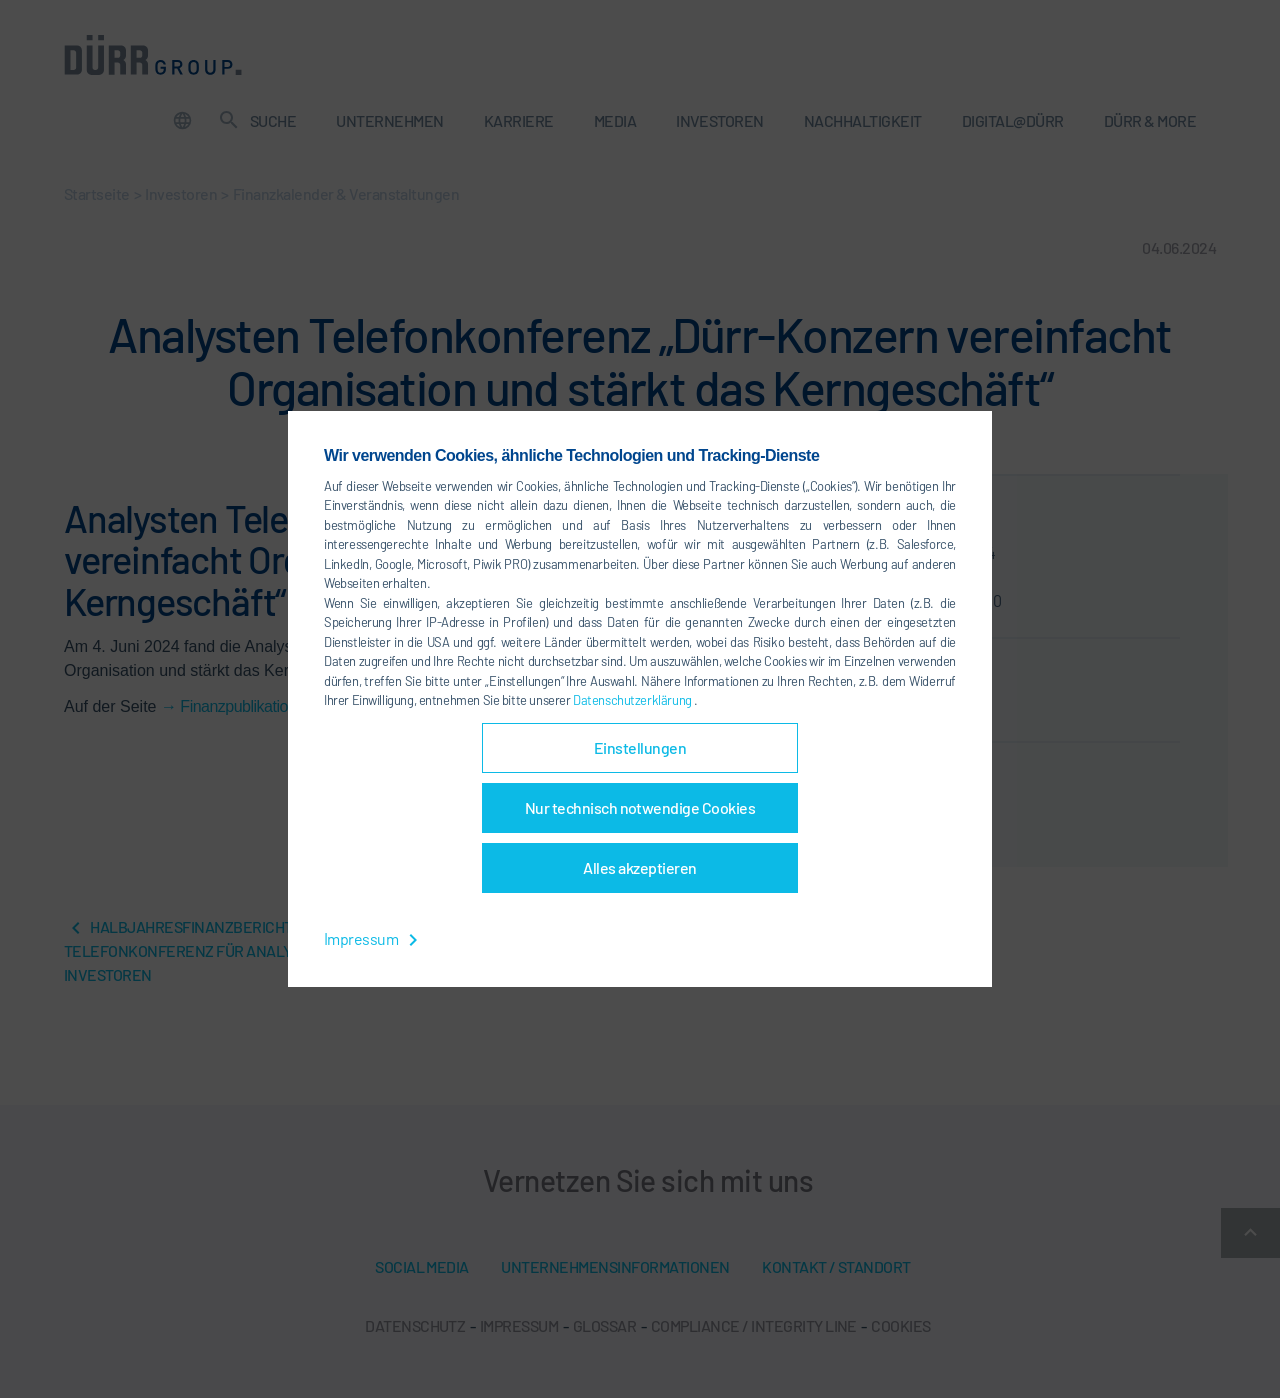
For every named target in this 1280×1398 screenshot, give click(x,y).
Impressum (374, 938)
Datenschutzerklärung (633, 700)
